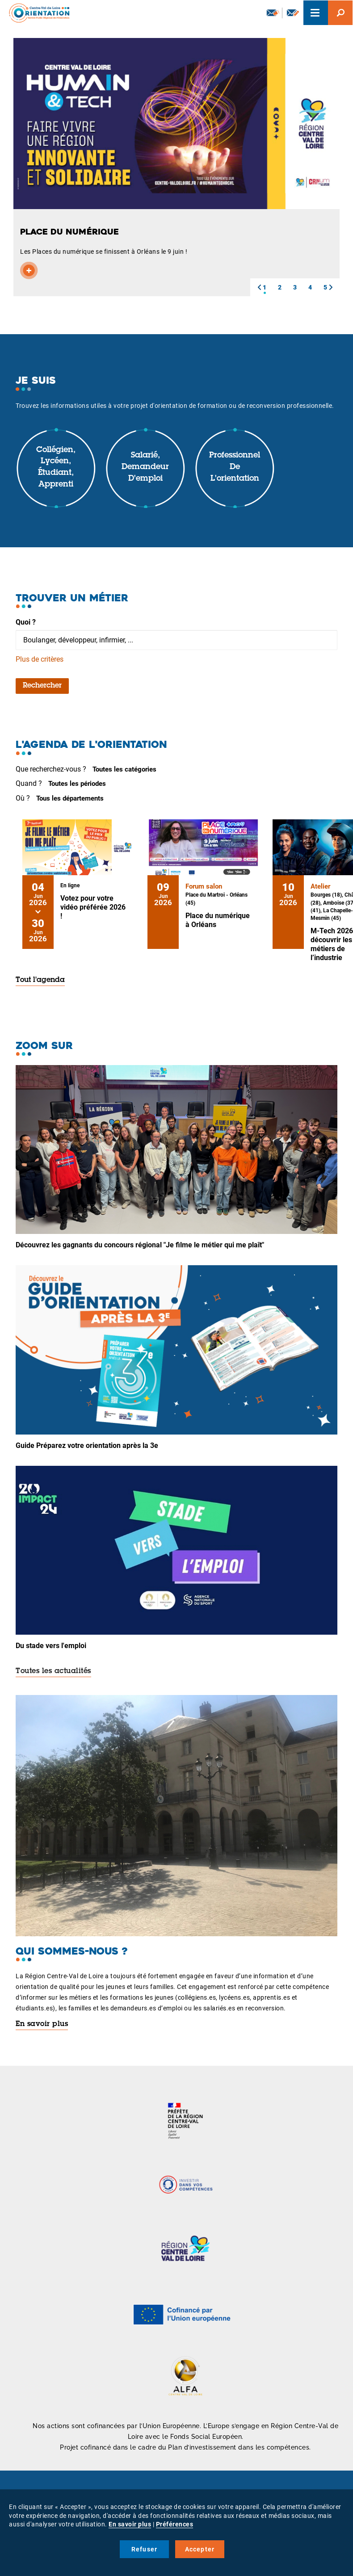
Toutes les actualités (53, 1671)
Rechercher (42, 685)
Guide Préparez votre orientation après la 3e (87, 1445)
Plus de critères (39, 659)
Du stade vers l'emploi (51, 1645)
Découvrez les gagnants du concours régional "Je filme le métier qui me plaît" (140, 1245)
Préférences (174, 2524)
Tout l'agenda (40, 980)
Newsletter (273, 12)
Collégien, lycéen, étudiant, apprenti (56, 467)
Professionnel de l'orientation (234, 467)
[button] (259, 287)
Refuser (144, 2549)
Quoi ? (26, 622)
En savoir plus (42, 2024)
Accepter (200, 2549)
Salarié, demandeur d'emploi (145, 467)
